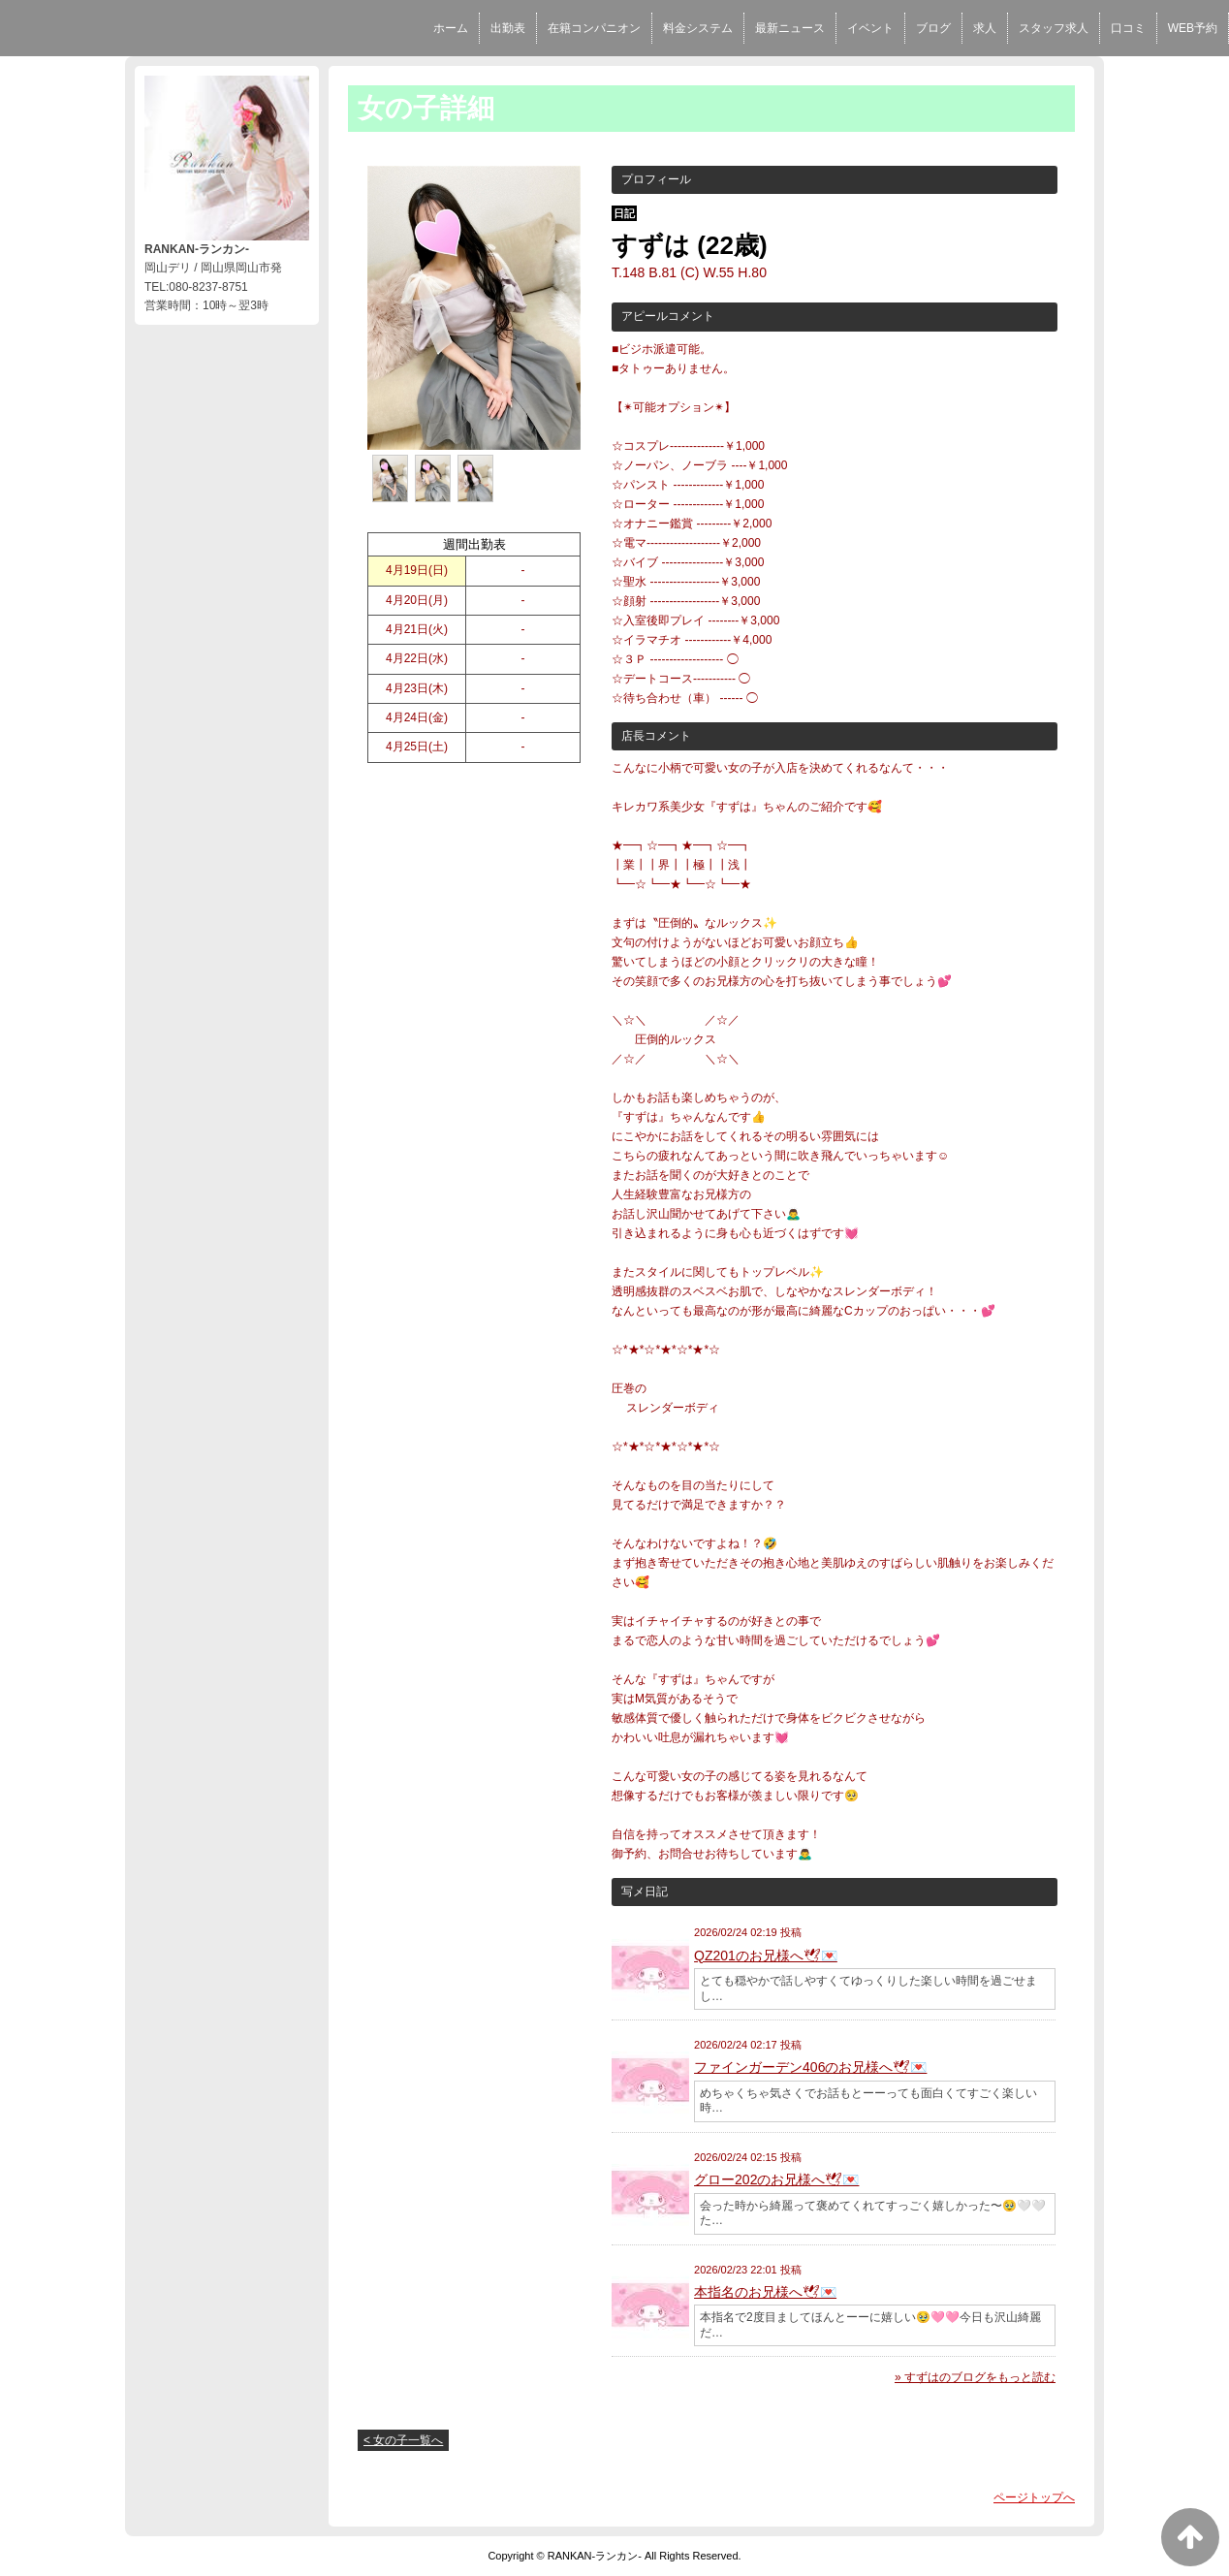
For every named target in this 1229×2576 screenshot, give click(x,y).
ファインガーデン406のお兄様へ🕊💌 (810, 2067)
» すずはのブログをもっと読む (975, 2377)
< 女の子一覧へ (403, 2440)
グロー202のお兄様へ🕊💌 (776, 2179)
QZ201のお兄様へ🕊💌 (765, 1955)
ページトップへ (1034, 2497)
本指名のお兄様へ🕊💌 (765, 2292)
